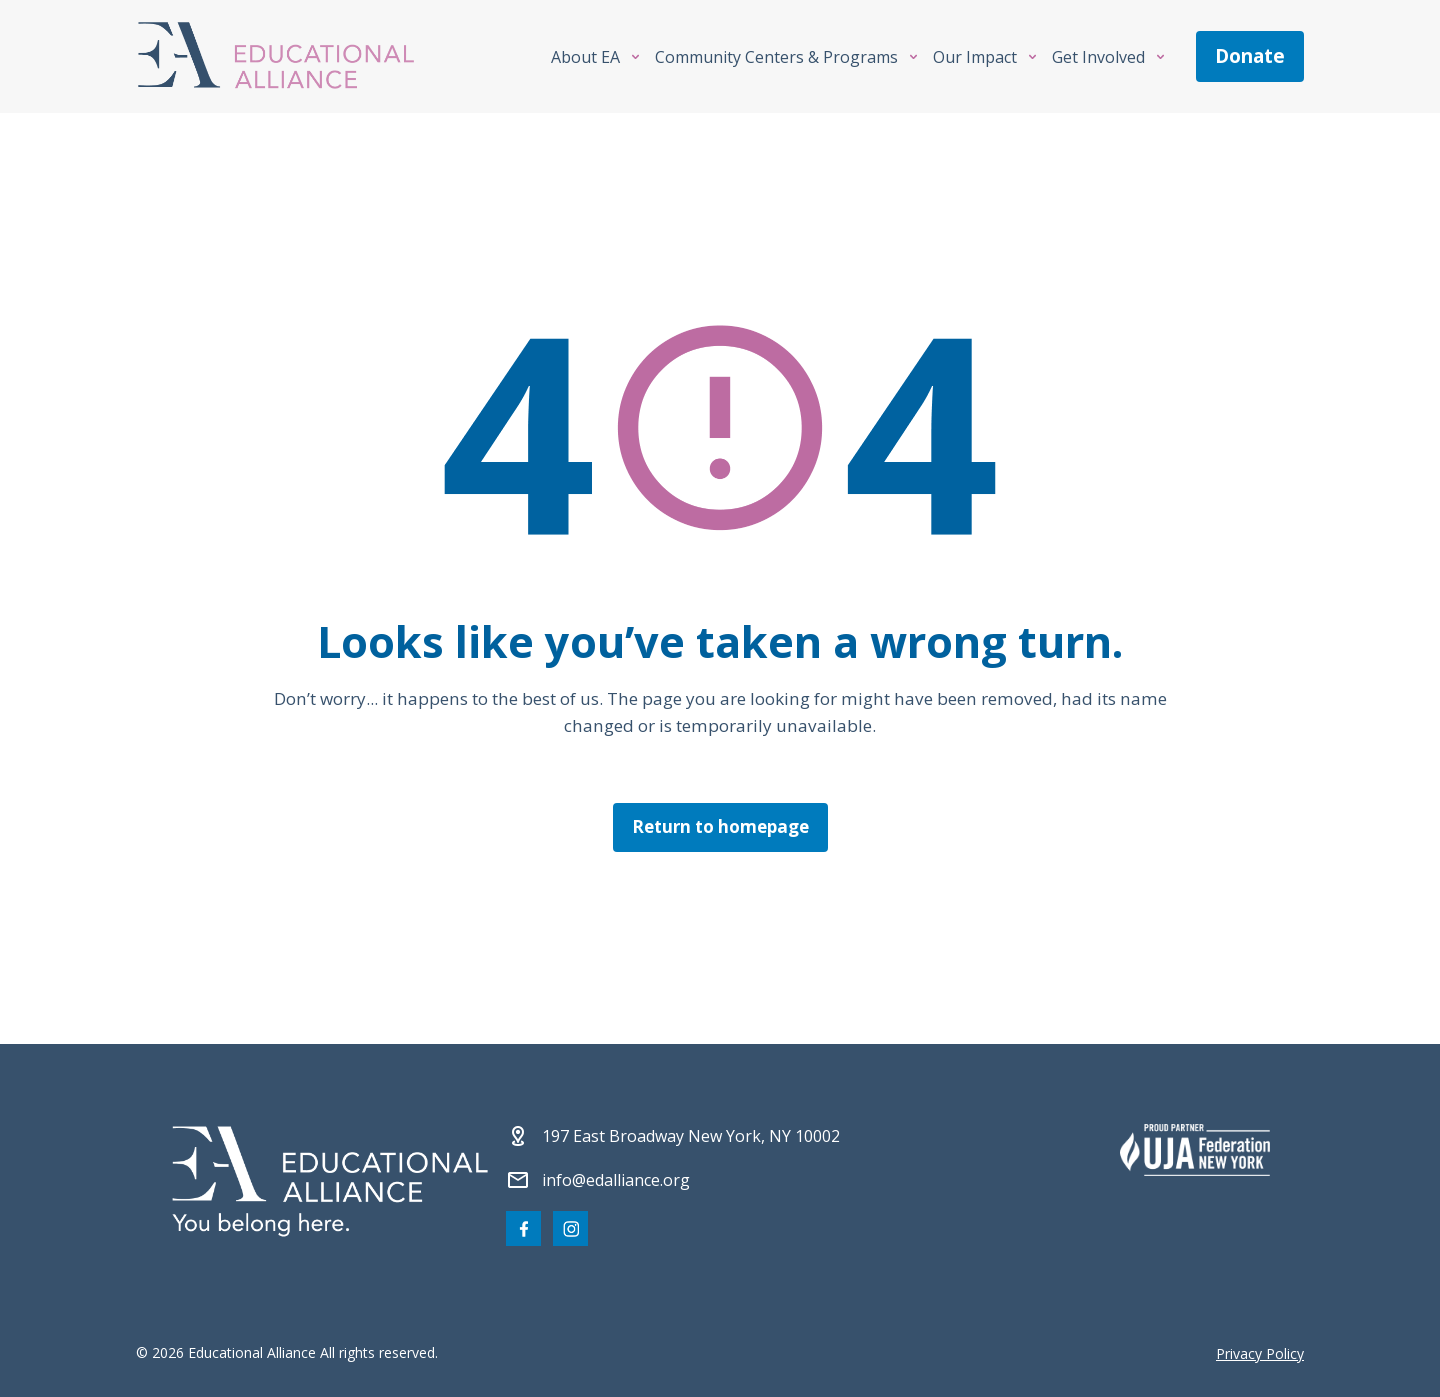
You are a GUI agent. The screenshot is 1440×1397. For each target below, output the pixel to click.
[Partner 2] (1195, 1150)
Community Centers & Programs (776, 57)
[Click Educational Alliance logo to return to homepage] (276, 56)
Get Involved (1098, 57)
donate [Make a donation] (1250, 56)
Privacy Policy (1260, 1353)
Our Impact (975, 57)
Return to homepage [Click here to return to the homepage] (720, 826)
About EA (585, 57)
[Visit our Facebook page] (523, 1228)
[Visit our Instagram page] (570, 1228)
